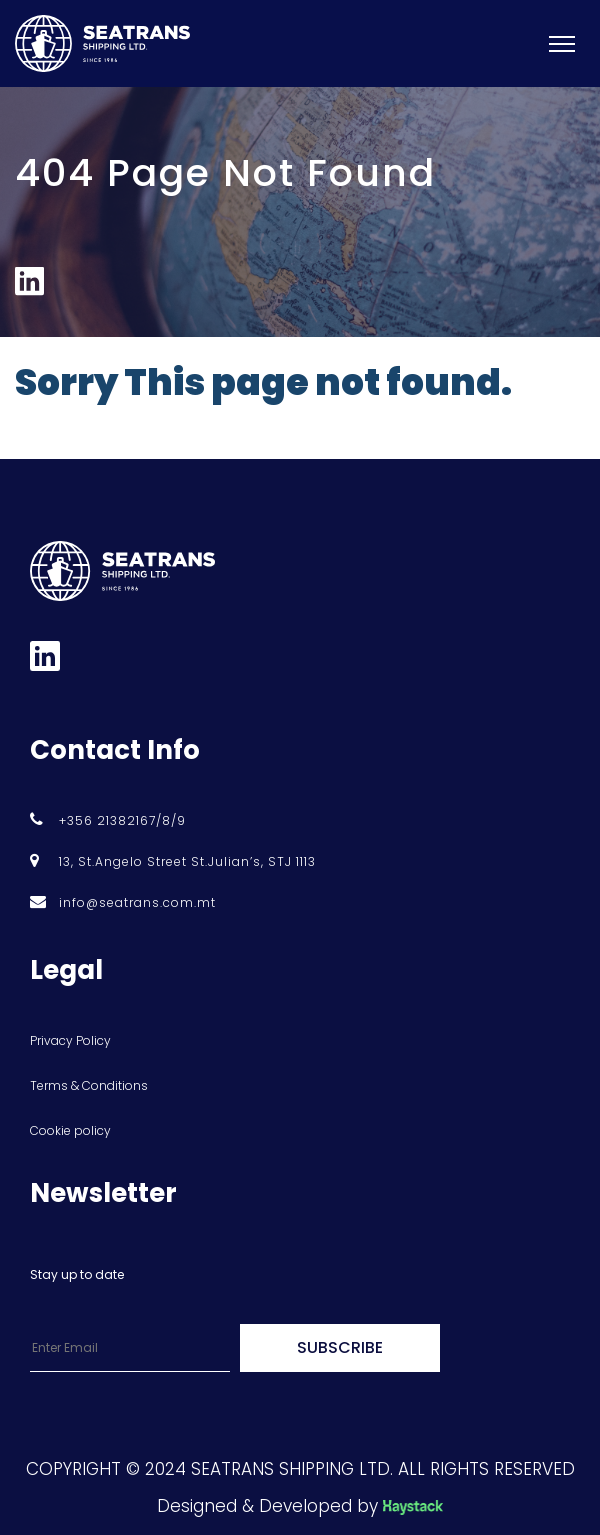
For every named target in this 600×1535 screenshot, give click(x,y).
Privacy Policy (70, 1040)
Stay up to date (77, 1274)
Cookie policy (70, 1130)
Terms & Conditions (89, 1085)
